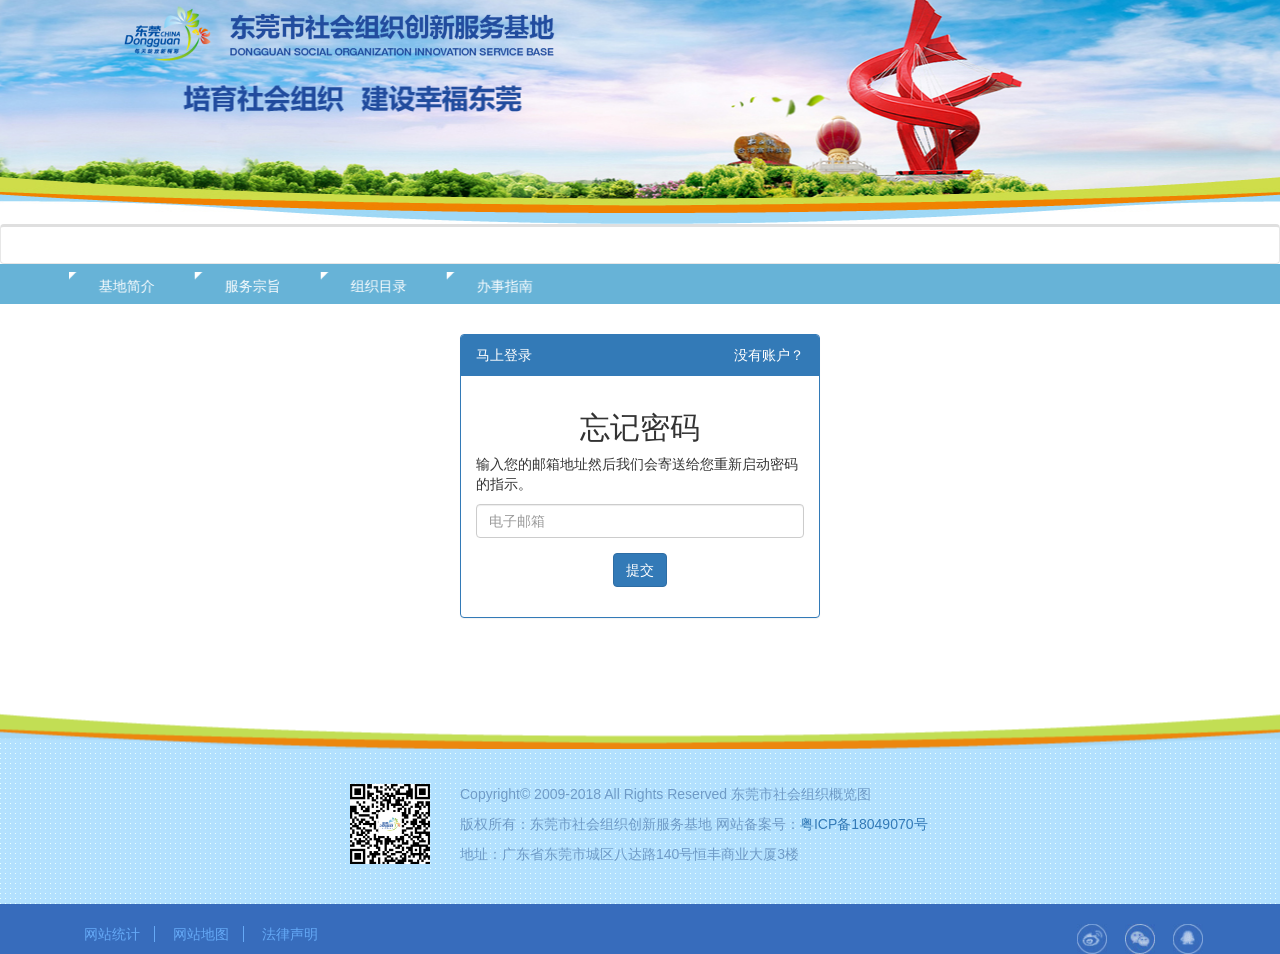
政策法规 (368, 245)
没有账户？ (769, 355)
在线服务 (602, 245)
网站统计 (112, 934)
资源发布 (719, 245)
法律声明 (290, 934)
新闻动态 (485, 245)
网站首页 (134, 245)
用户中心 (836, 245)
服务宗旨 (245, 286)
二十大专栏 (960, 245)
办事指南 (497, 286)
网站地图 (201, 934)
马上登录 (504, 355)
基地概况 (251, 245)
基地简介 (119, 286)
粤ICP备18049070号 (864, 824)
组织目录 (371, 286)
